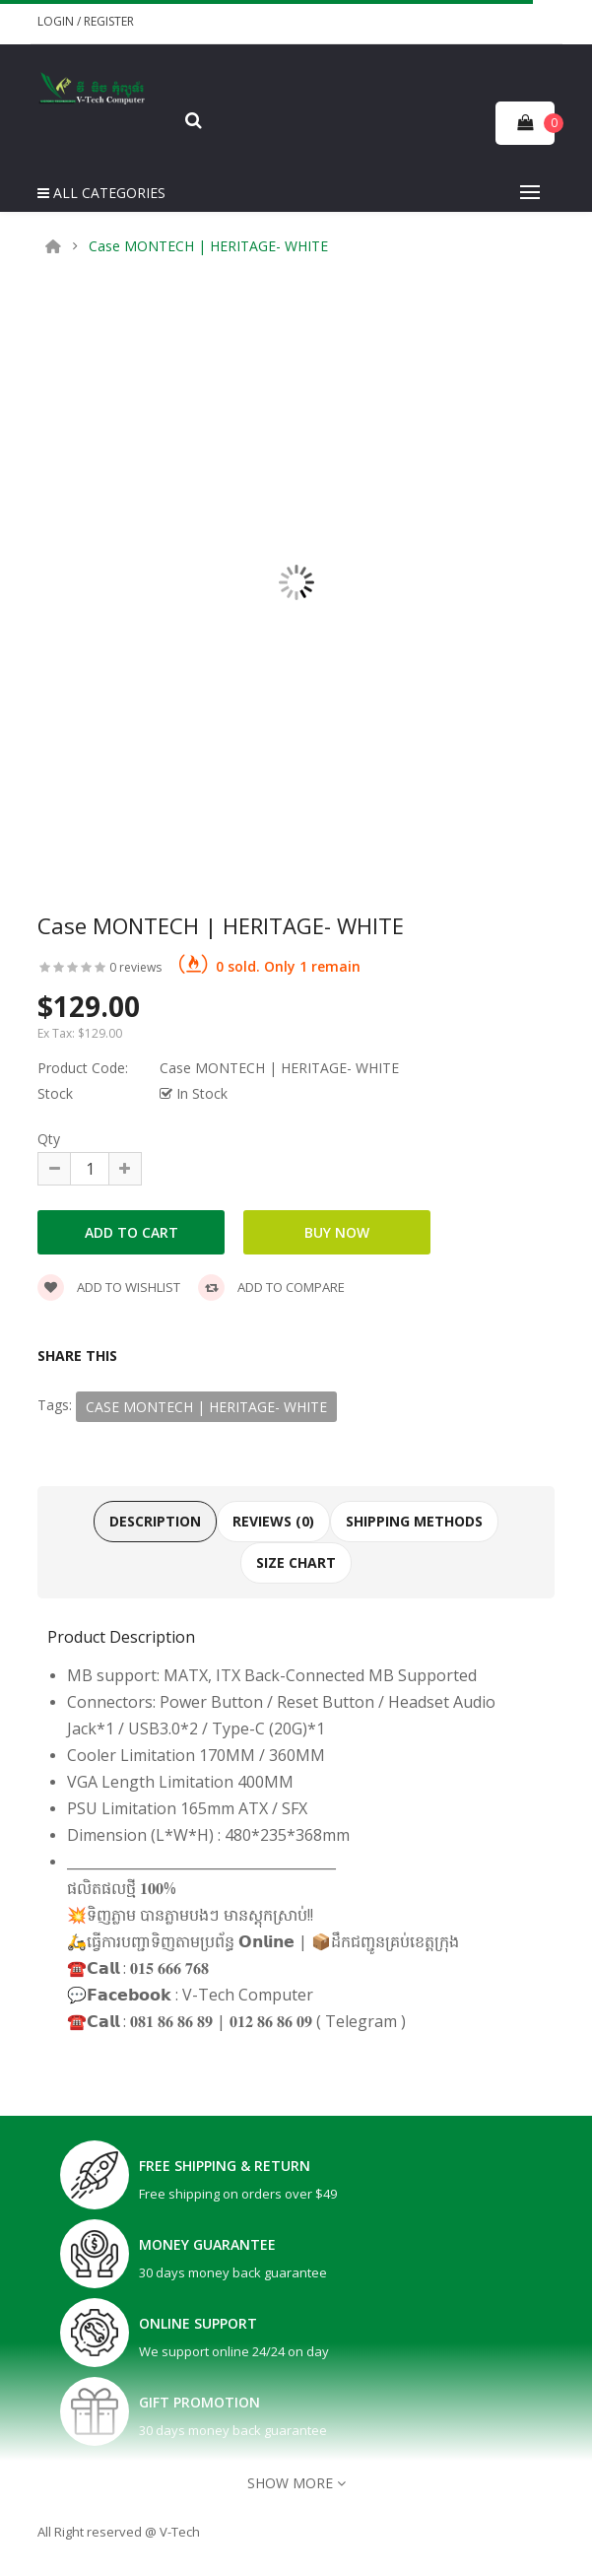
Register (109, 21)
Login (57, 21)
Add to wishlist (108, 1287)
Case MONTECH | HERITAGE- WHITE (208, 246)
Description (155, 1521)
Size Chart (296, 1562)
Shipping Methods (414, 1521)
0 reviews (135, 967)
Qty (48, 1138)
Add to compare (271, 1287)
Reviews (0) (273, 1521)
